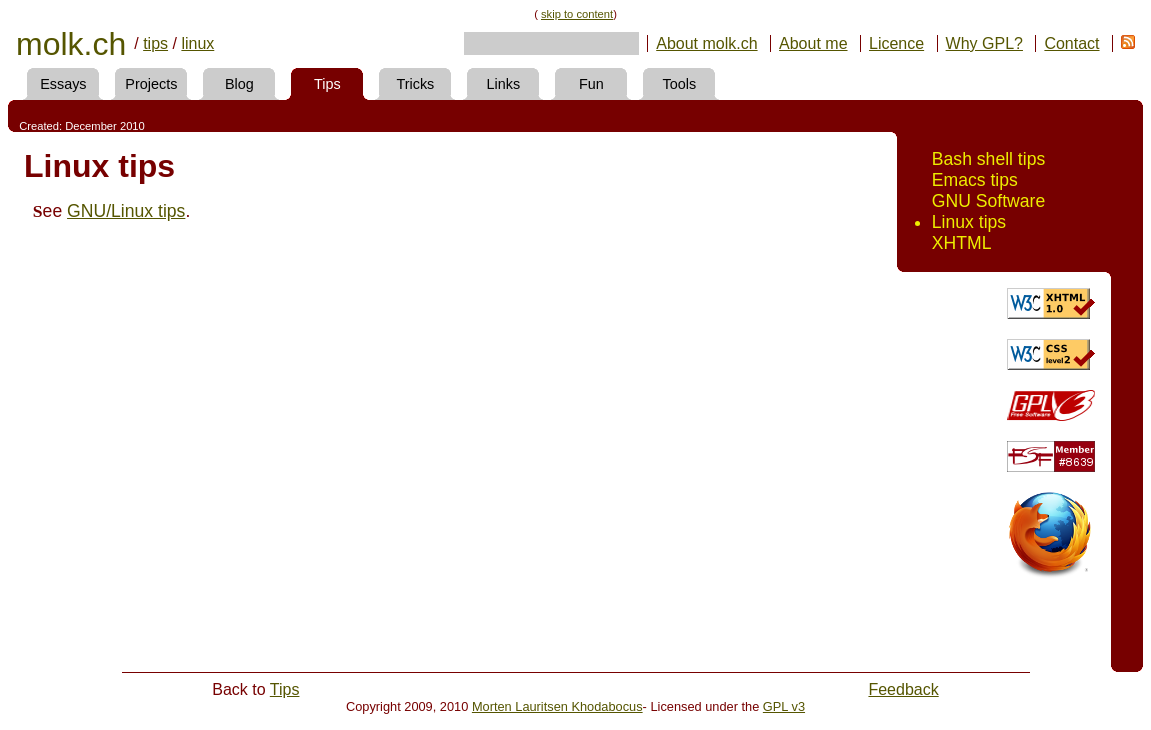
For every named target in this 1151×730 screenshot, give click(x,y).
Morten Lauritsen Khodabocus (557, 706)
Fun (591, 84)
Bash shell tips (988, 159)
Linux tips (969, 222)
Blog (239, 84)
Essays (63, 84)
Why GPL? (984, 43)
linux (197, 43)
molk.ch (71, 44)
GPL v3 (784, 706)
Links (504, 84)
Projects (151, 84)
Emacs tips (975, 180)
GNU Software (988, 201)
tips (155, 43)
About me (813, 43)
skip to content (577, 14)
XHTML (962, 243)
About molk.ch (706, 43)
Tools (680, 84)
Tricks (415, 84)
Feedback (903, 689)
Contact (1071, 43)
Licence (896, 43)
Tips (327, 84)
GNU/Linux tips (126, 211)
